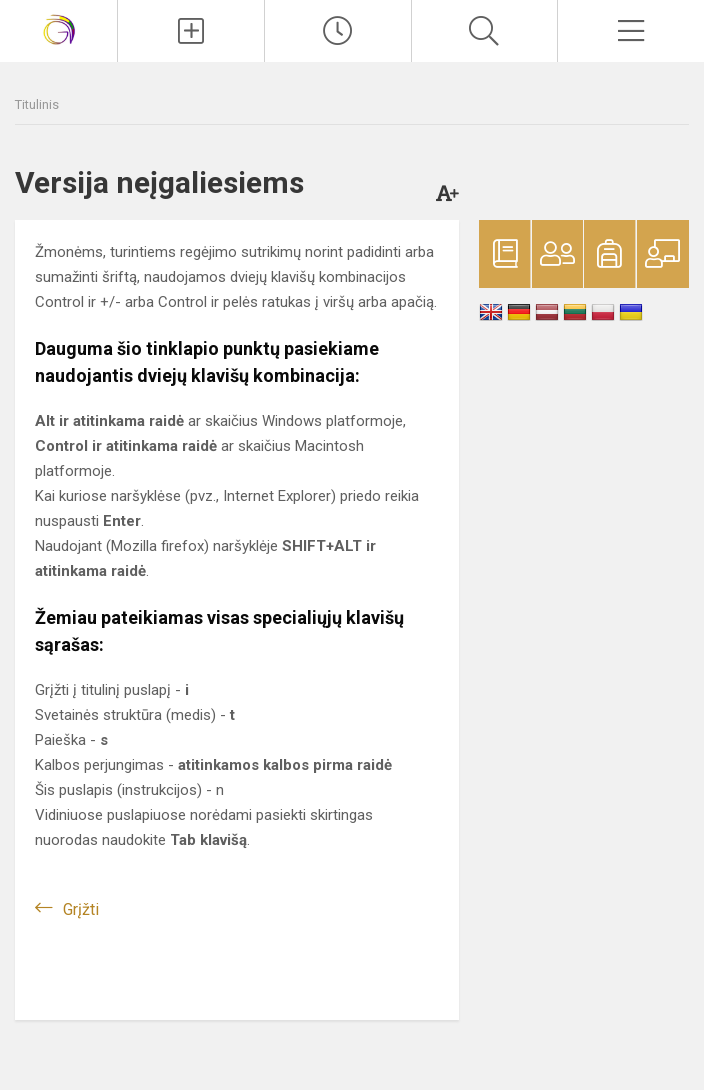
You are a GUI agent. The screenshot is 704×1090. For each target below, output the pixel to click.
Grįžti (81, 909)
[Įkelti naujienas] (191, 31)
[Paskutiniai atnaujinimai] (338, 31)
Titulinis (37, 104)
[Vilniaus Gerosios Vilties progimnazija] (59, 28)
